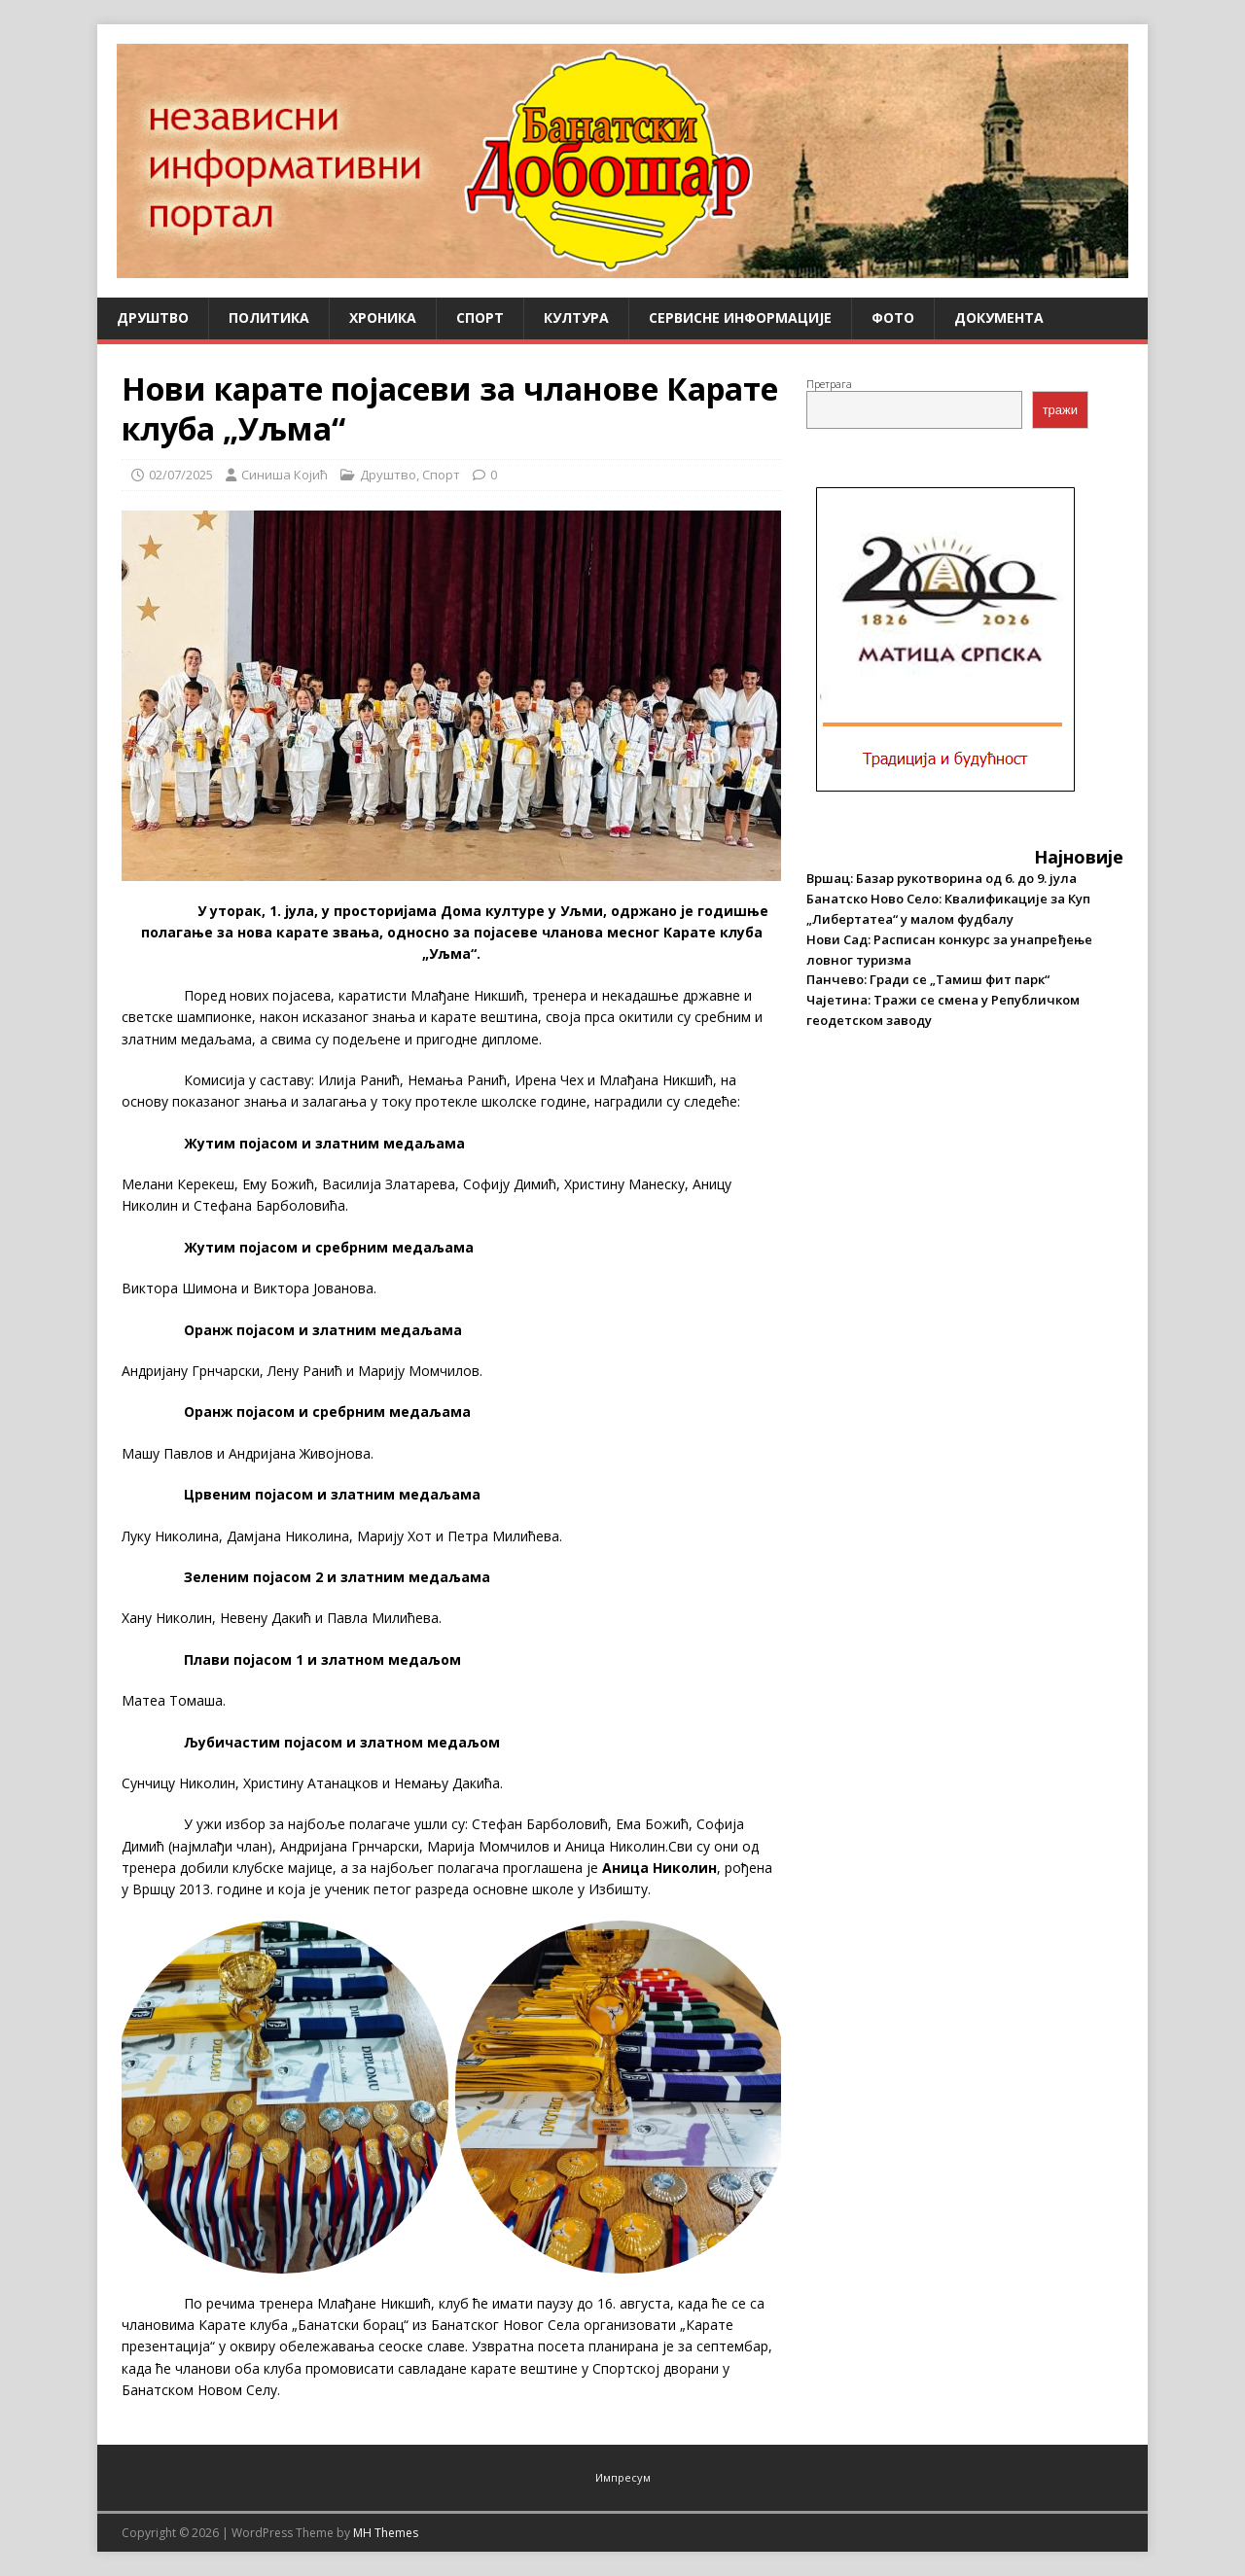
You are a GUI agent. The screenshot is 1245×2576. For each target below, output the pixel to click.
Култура (576, 317)
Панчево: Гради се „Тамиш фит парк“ (927, 979)
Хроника (382, 317)
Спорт (480, 317)
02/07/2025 (181, 474)
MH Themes (385, 2532)
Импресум (623, 2477)
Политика (269, 317)
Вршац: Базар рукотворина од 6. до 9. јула (941, 878)
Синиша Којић (284, 474)
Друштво (153, 317)
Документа (999, 317)
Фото (893, 317)
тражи (1060, 410)
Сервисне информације (740, 317)
